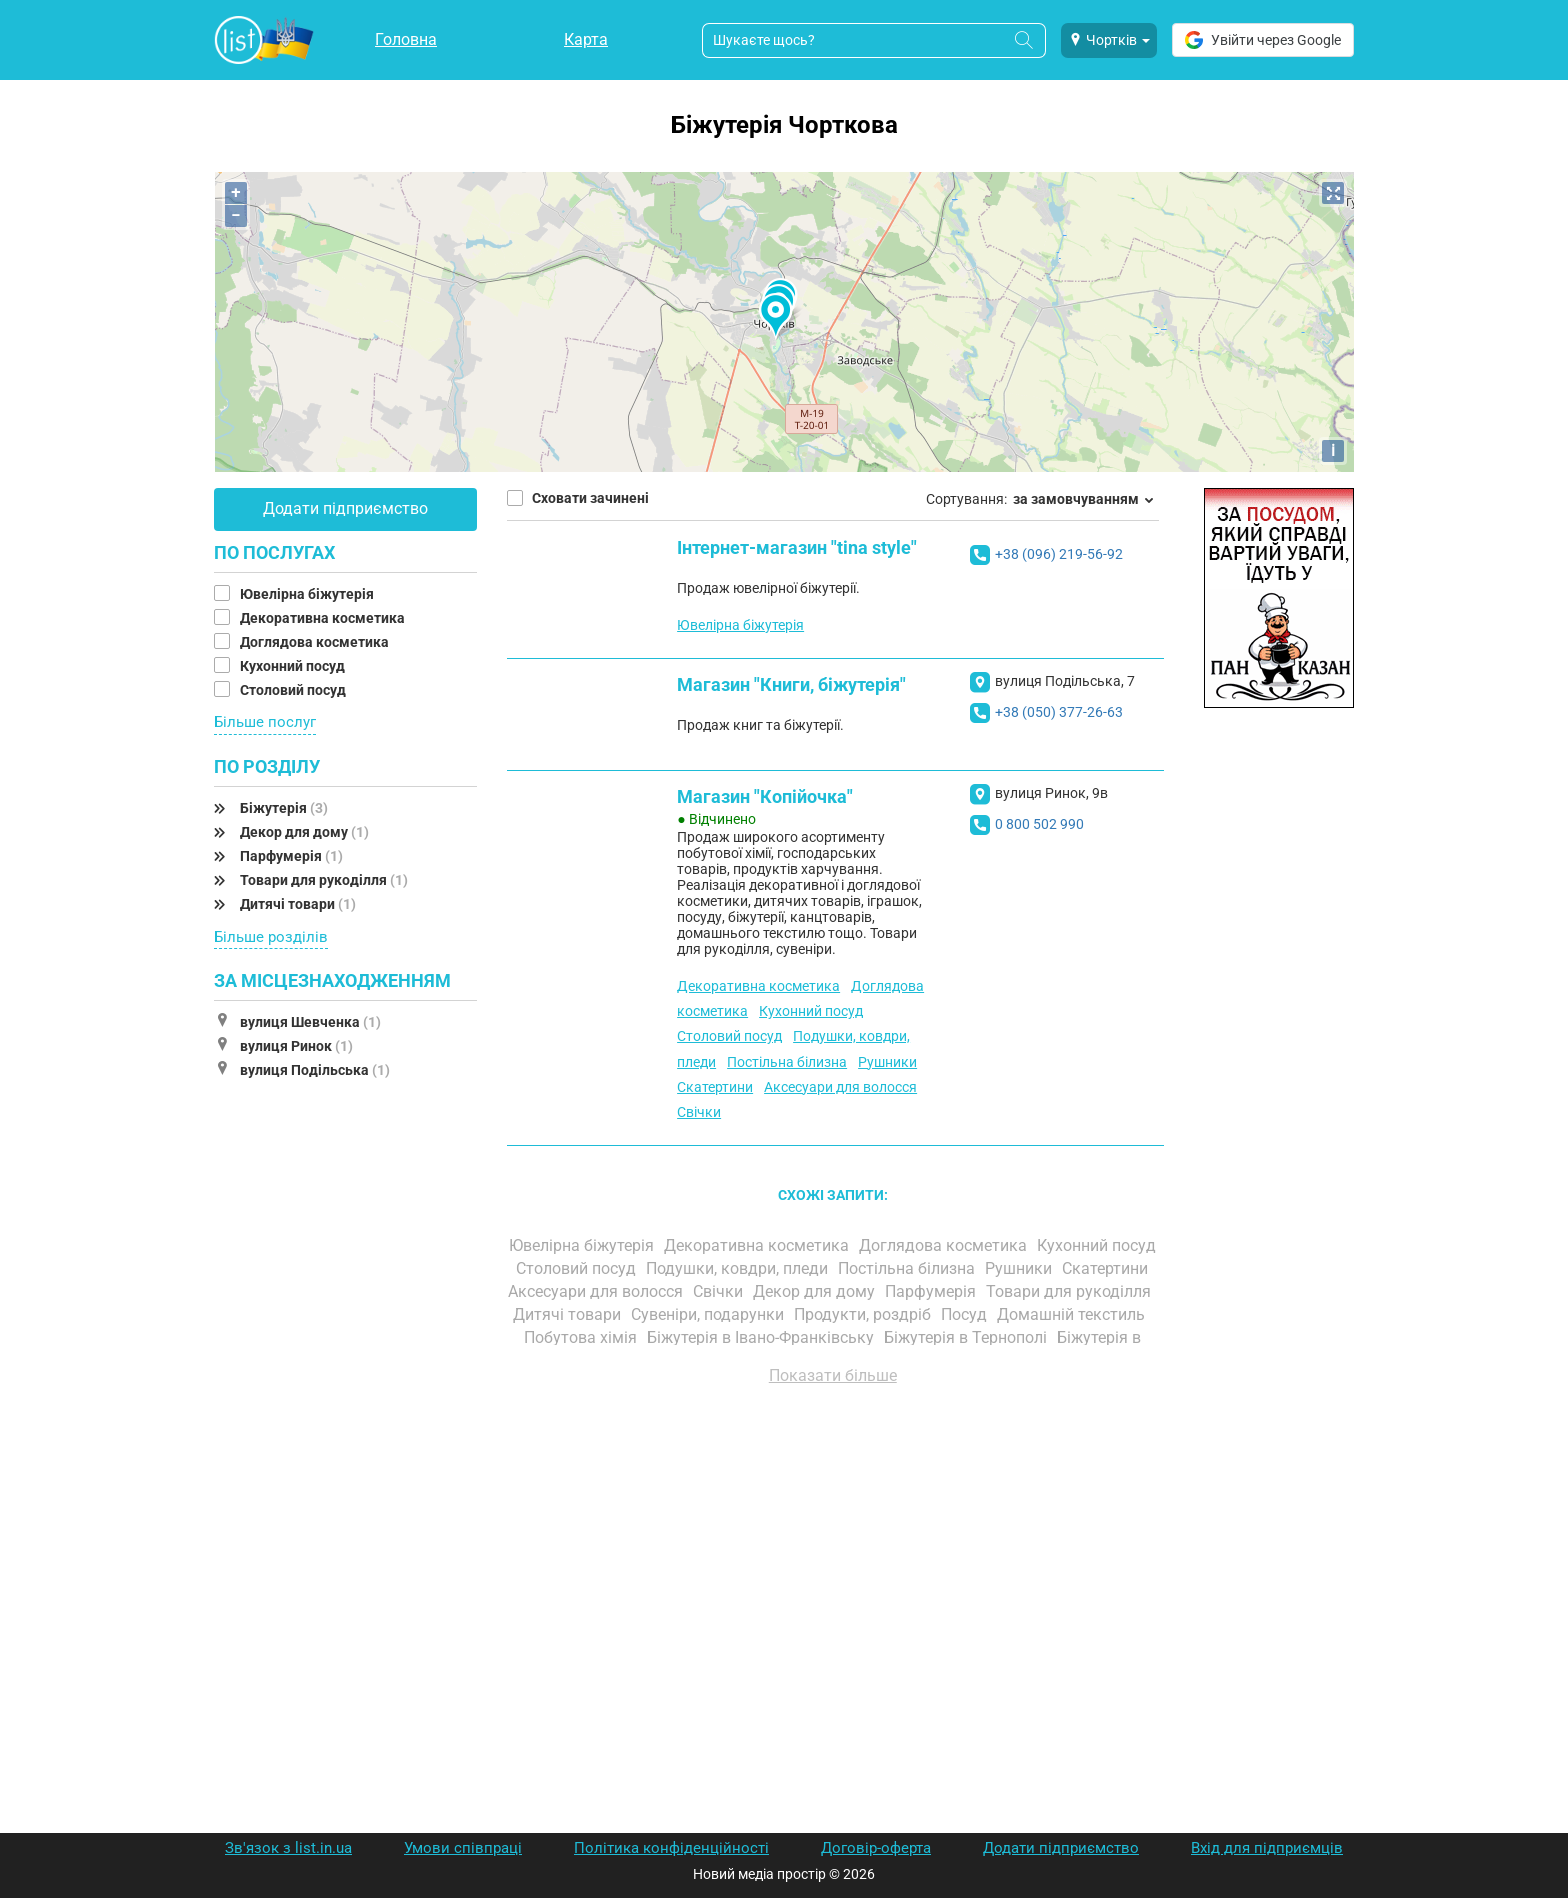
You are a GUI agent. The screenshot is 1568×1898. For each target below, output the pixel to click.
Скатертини (715, 1087)
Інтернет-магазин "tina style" (797, 547)
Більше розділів (271, 937)
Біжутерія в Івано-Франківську (762, 1337)
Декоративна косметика (324, 618)
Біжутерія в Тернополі (967, 1337)
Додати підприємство (345, 508)
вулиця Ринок (296, 1046)
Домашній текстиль (1073, 1314)
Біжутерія (284, 808)
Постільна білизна (787, 1062)
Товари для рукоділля (324, 880)
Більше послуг (265, 722)
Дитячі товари (298, 904)
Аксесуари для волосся (840, 1087)
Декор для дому (304, 832)
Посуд (966, 1314)
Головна (406, 39)
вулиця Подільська (315, 1070)
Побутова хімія (582, 1337)
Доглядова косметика (316, 642)
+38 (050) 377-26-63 (1059, 712)
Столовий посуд (294, 690)
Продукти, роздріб (864, 1314)
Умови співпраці (463, 1848)
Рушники (887, 1062)
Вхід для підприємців (1267, 1848)
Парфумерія (291, 856)
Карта (586, 39)
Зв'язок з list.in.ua (288, 1848)
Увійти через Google (1263, 40)
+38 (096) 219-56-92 (1059, 554)
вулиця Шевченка (310, 1022)
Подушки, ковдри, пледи (739, 1268)
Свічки (699, 1112)
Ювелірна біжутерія (308, 594)
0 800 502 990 (1039, 824)
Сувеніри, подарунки (709, 1314)
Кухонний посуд (294, 666)
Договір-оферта (876, 1848)
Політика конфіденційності (671, 1848)
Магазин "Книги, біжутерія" (791, 684)
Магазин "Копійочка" (765, 796)
